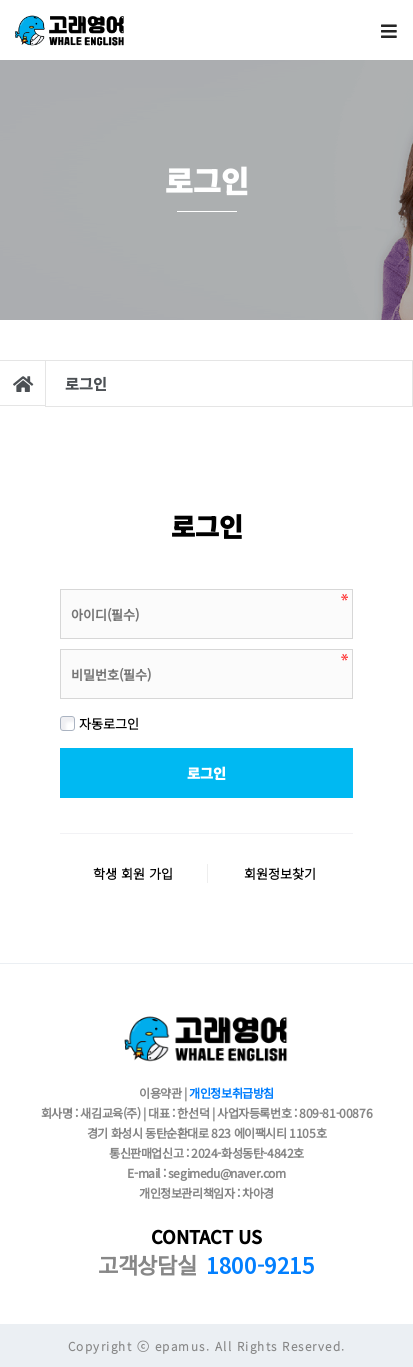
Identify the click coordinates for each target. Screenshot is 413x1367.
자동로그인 (99, 723)
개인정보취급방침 (231, 1092)
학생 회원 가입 (133, 873)
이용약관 (160, 1092)
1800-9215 (260, 1264)
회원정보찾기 (280, 873)
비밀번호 (60, 584)
